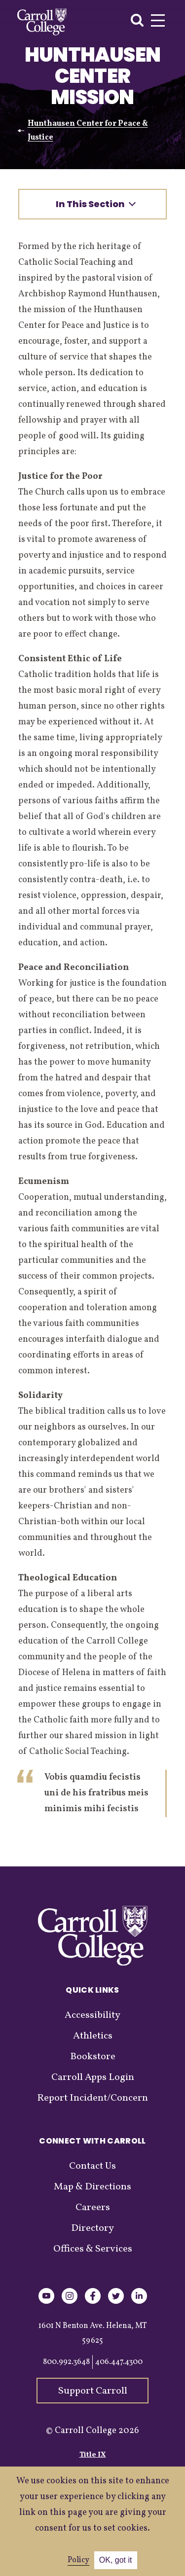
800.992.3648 (66, 2362)
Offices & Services (92, 2249)
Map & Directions (92, 2187)
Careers (92, 2208)
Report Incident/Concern (92, 2098)
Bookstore (92, 2057)
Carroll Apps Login (92, 2077)
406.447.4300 (119, 2362)
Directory (92, 2228)
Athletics (92, 2036)
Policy (78, 2560)
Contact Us (92, 2166)
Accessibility (92, 2015)
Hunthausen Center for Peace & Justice (88, 130)
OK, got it (115, 2560)
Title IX (92, 2455)
